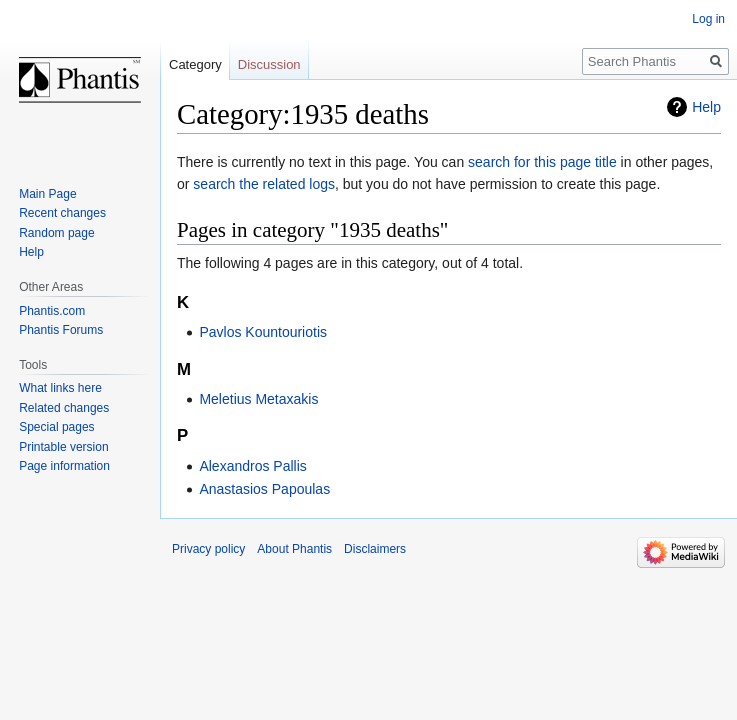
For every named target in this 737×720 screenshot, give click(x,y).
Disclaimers (375, 549)
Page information (64, 466)
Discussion (269, 64)
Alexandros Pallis (252, 466)
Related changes (64, 408)
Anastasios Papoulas (264, 489)
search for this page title (542, 162)
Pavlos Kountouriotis (263, 332)
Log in (708, 19)
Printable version (63, 447)
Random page (56, 233)
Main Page (47, 194)
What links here (60, 388)
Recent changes (62, 213)
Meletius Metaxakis (258, 399)
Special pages (56, 427)
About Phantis (294, 549)
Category (195, 64)
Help (706, 107)
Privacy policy (208, 549)
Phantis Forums (61, 330)
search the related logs (264, 184)
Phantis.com (52, 311)
